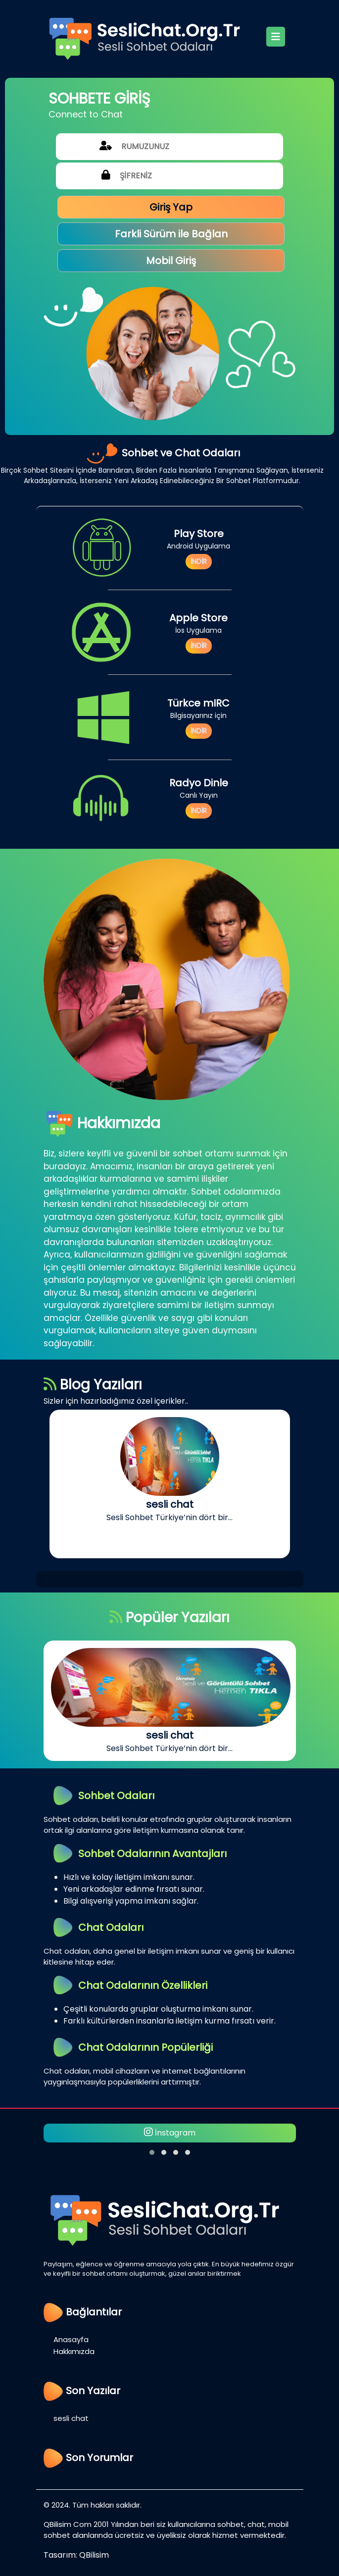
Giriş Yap (171, 207)
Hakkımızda (74, 2351)
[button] (152, 2152)
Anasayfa (71, 2339)
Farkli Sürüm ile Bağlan (171, 234)
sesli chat (71, 2418)
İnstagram (169, 2132)
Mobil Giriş (171, 261)
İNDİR (199, 561)
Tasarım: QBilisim (76, 2555)
